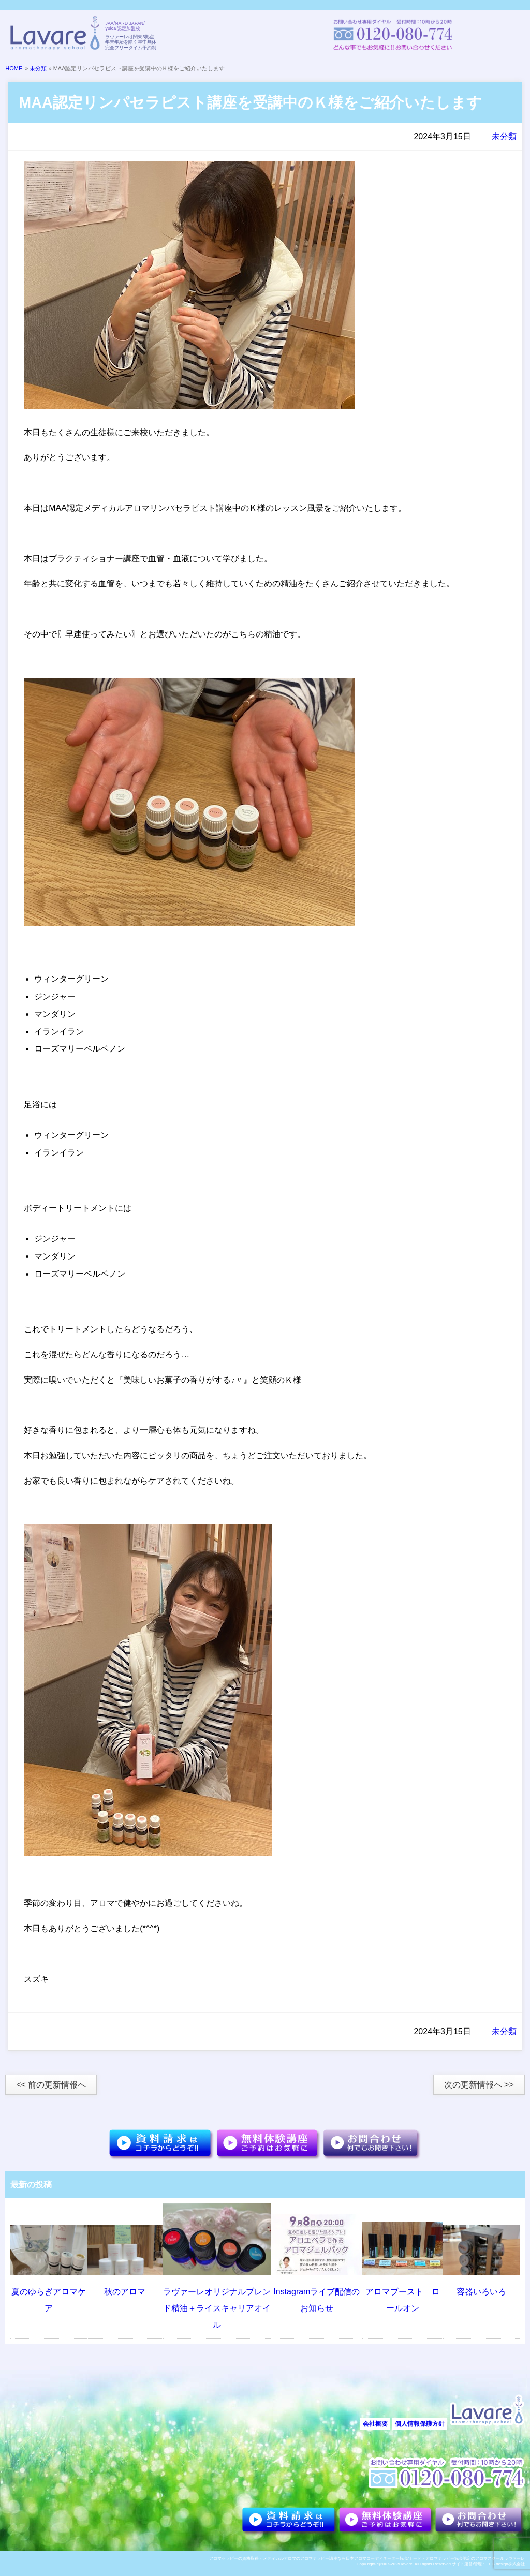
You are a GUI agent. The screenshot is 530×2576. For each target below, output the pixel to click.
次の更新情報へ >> (479, 2084)
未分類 (38, 68)
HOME (13, 68)
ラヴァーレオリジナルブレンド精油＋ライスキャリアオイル (217, 2308)
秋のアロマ (124, 2291)
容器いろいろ (481, 2291)
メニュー (504, 34)
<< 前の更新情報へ (51, 2084)
